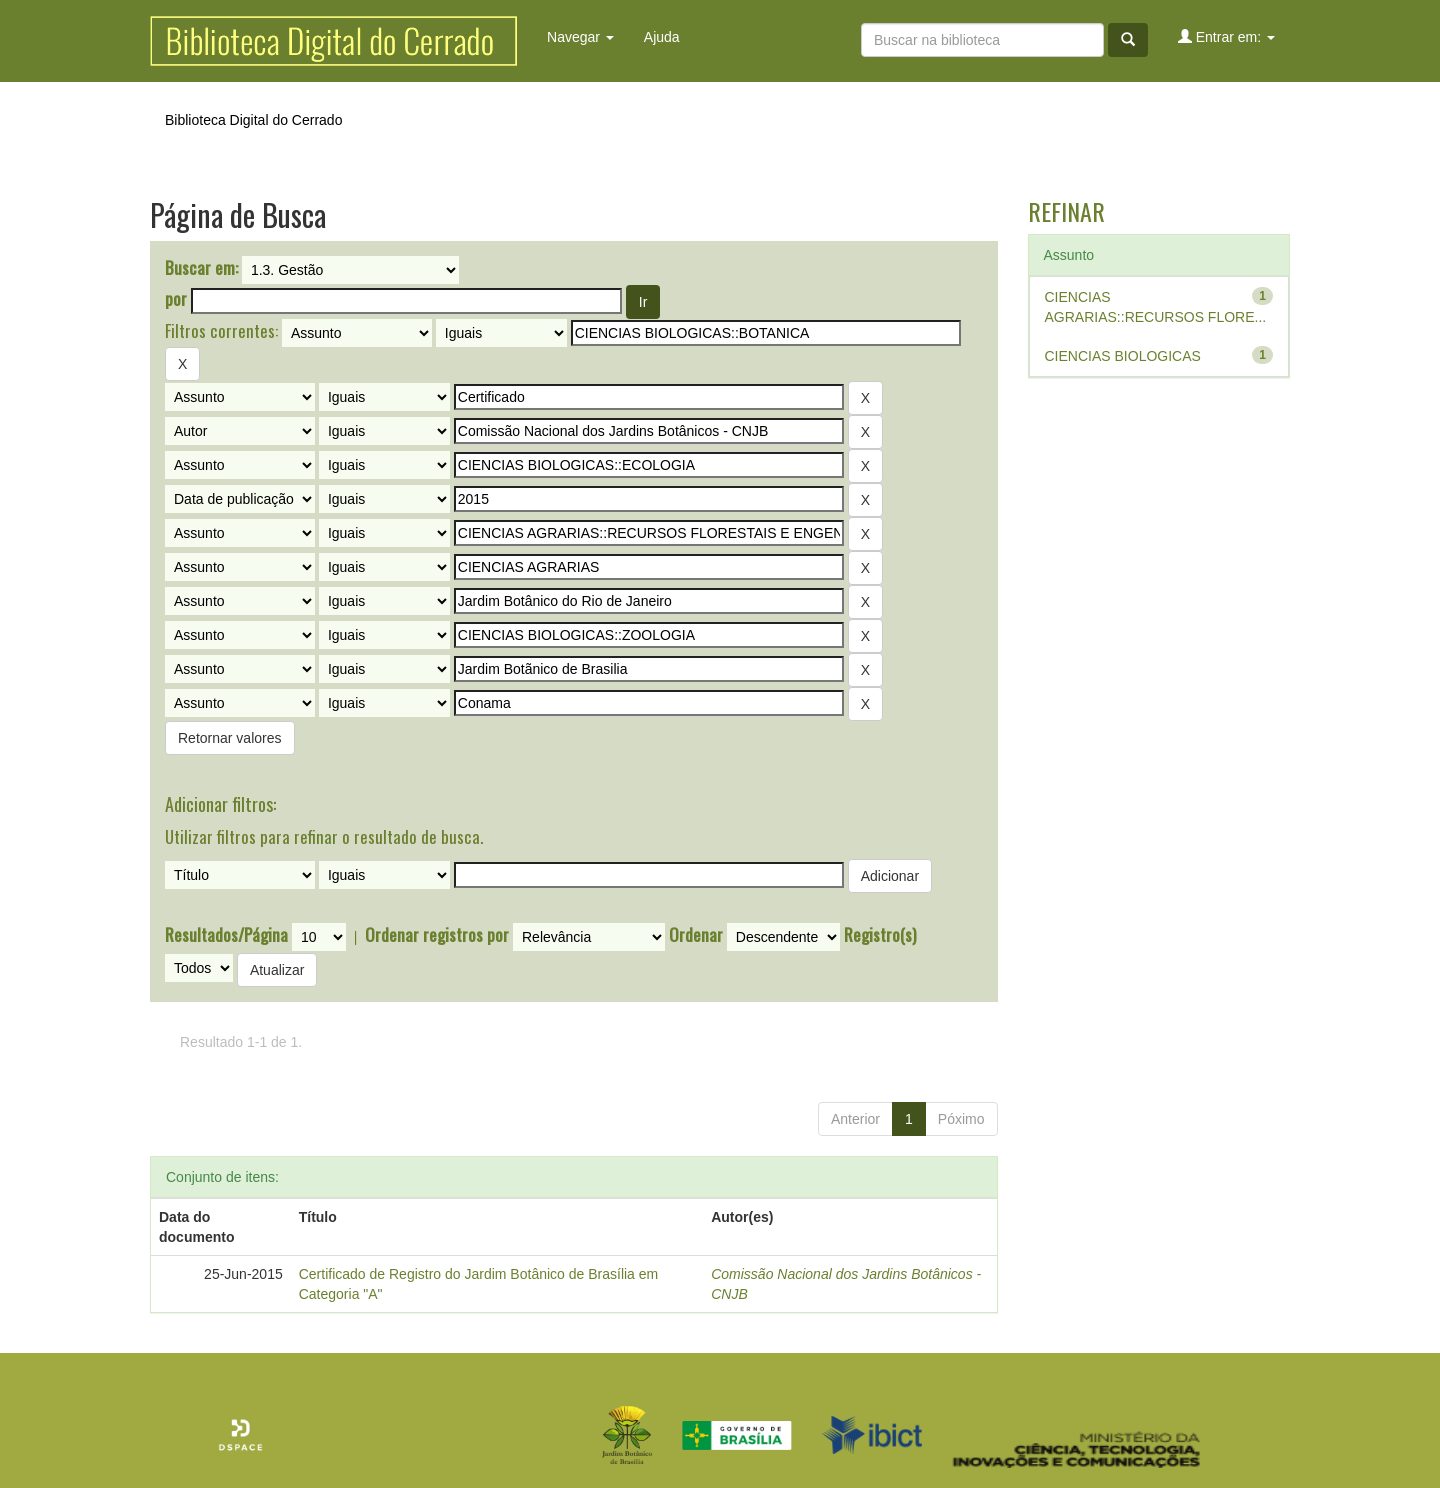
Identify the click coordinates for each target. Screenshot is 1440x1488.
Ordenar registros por (437, 935)
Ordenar (696, 935)
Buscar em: (201, 268)
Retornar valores (230, 738)
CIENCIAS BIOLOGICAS (1123, 356)
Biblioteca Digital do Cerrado (253, 120)
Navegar (580, 37)
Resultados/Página (226, 935)
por (176, 299)
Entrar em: (1226, 36)
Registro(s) (880, 935)
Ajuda (662, 37)
